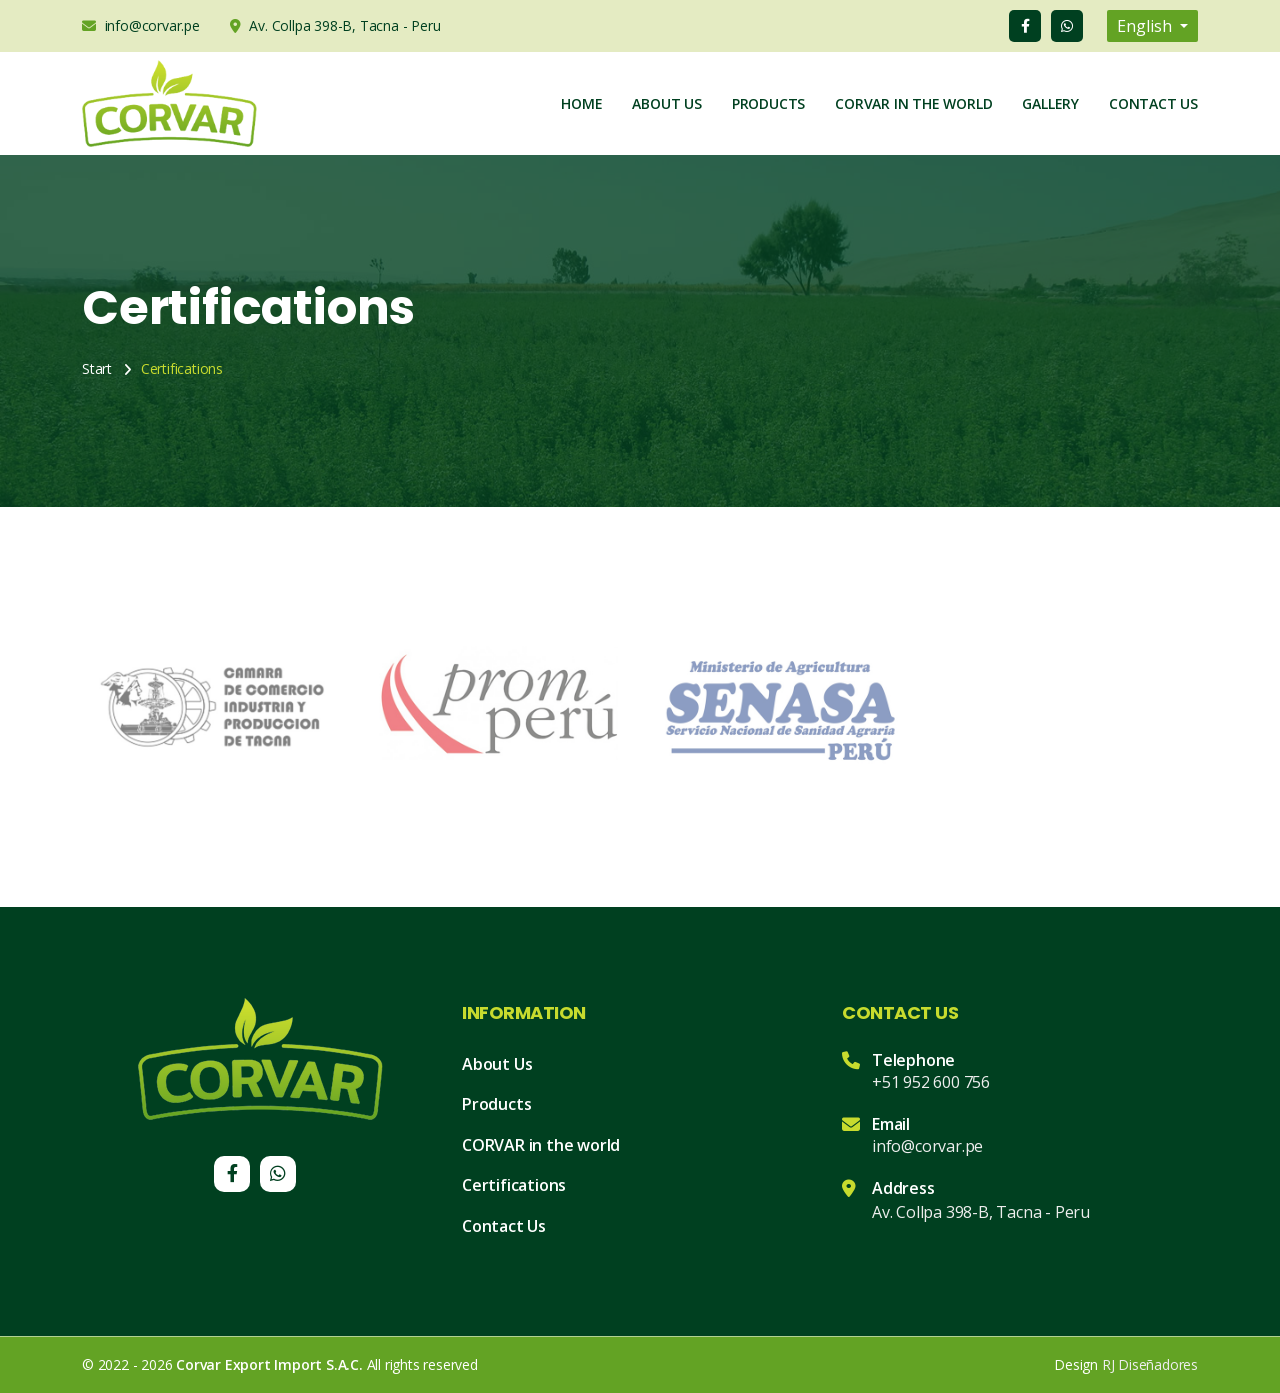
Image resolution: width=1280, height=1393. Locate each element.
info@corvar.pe (927, 1146)
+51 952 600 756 (931, 1082)
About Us (666, 103)
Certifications (514, 1185)
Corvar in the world (913, 103)
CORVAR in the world (541, 1145)
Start (97, 368)
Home (581, 103)
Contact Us (1153, 103)
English (1146, 26)
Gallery (1050, 103)
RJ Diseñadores (1150, 1364)
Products (768, 103)
